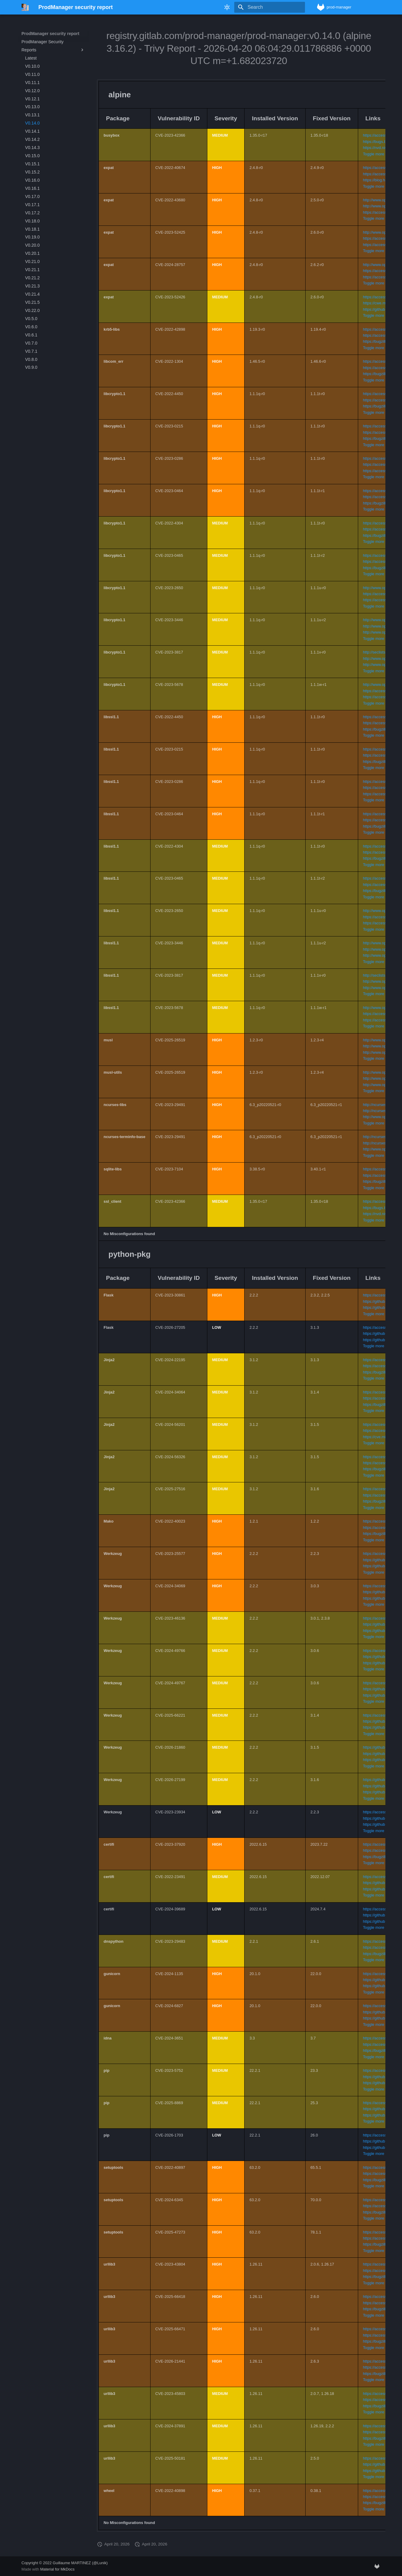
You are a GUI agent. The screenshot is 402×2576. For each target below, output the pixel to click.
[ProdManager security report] (25, 7)
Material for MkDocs (57, 2569)
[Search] (269, 7)
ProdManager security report (50, 33)
